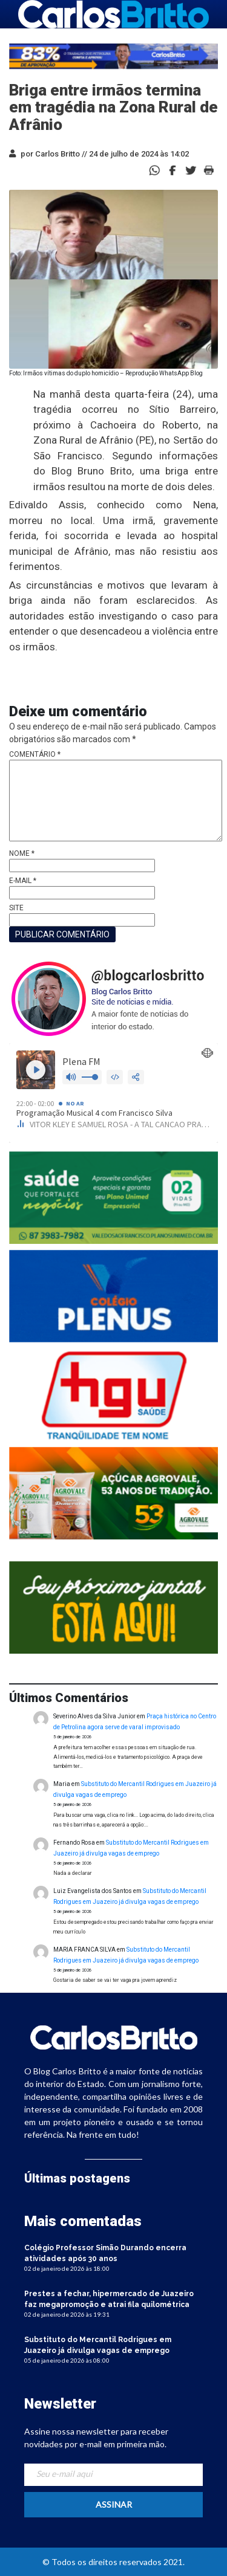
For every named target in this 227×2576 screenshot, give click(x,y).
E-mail (22, 880)
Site (16, 908)
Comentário (35, 754)
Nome (22, 853)
